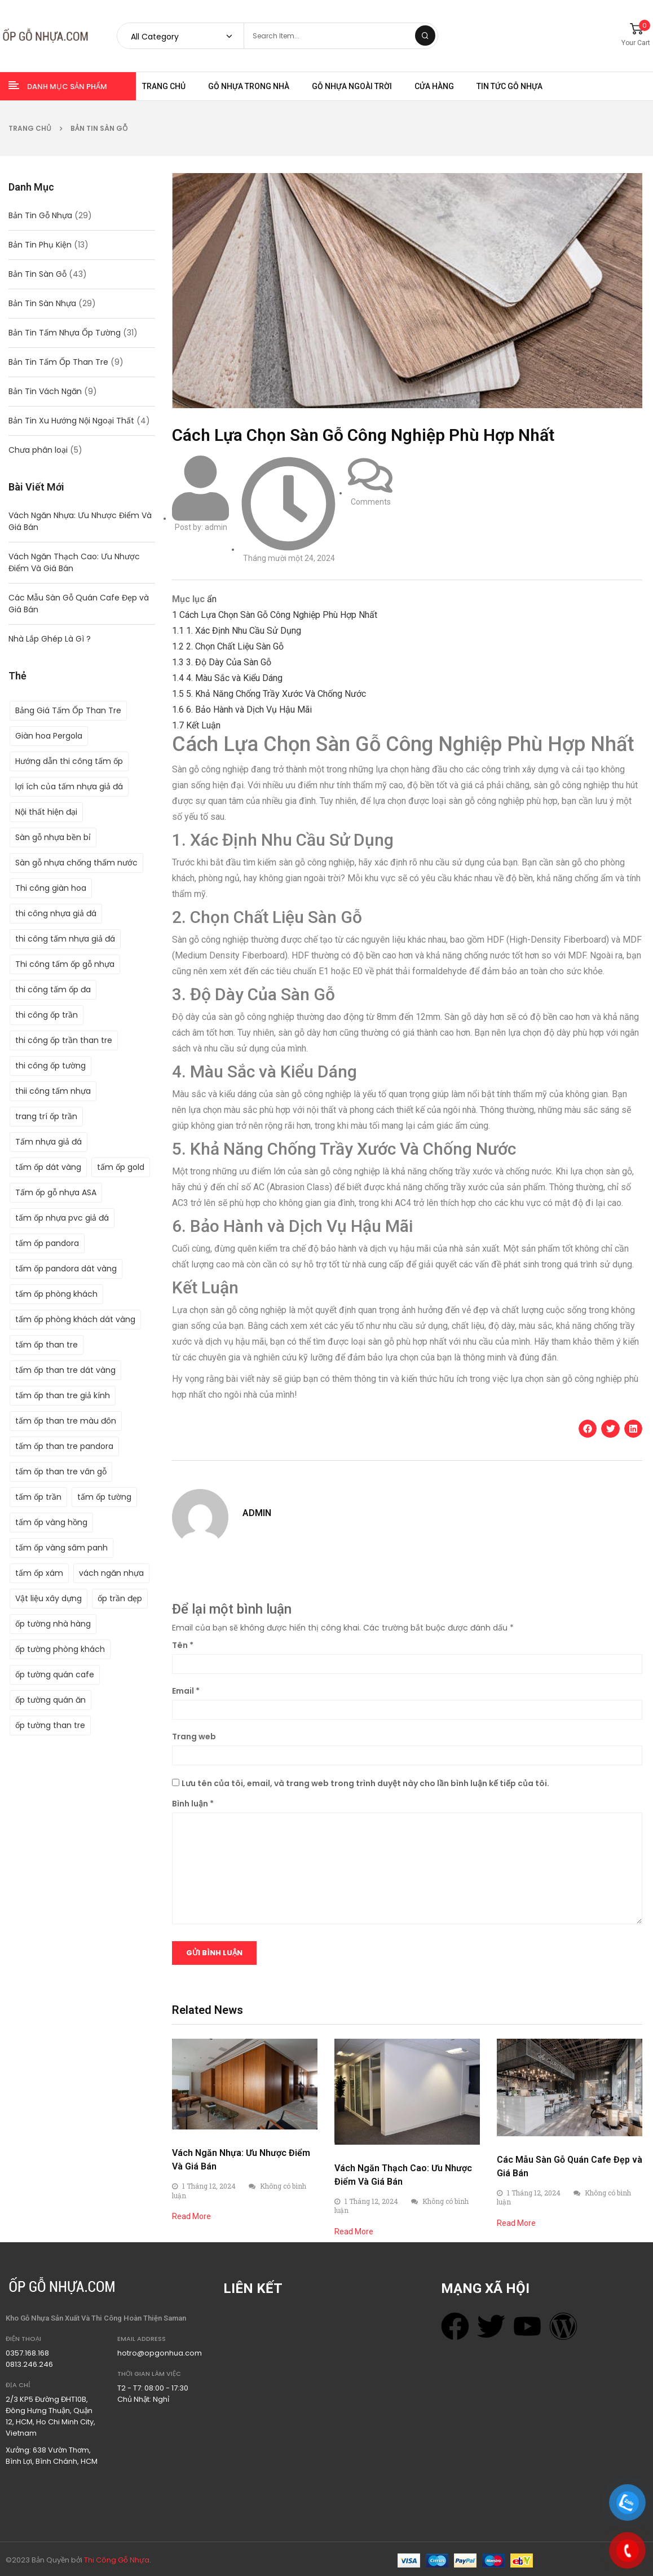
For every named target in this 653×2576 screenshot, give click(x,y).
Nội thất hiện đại (46, 812)
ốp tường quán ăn (50, 1699)
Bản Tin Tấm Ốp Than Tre (58, 362)
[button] (588, 1429)
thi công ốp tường (50, 1065)
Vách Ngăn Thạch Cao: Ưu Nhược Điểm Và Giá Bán (74, 562)
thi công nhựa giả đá (55, 913)
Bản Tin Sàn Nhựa (42, 303)
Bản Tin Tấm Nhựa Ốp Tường (64, 332)
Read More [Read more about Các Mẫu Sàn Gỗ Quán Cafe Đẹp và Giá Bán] (516, 2223)
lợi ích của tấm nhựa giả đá (69, 786)
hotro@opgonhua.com (159, 2353)
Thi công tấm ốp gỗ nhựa (64, 964)
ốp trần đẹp (120, 1598)
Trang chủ (29, 128)
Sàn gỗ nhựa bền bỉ (53, 837)
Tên (182, 1645)
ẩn (212, 599)
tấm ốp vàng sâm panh (61, 1547)
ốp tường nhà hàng (53, 1623)
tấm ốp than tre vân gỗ (61, 1471)
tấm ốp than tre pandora (64, 1446)
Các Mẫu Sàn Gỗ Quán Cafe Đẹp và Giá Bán (78, 603)
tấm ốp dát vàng (48, 1167)
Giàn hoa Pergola (48, 735)
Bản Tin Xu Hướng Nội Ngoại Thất (71, 420)
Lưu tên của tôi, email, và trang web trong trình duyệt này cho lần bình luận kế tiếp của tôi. (365, 1783)
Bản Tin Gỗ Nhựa (40, 215)
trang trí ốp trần (46, 1116)
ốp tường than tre (50, 1725)
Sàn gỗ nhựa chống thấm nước (76, 862)
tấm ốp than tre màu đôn (65, 1420)
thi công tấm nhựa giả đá (65, 938)
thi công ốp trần (46, 1014)
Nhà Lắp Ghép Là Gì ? (49, 638)
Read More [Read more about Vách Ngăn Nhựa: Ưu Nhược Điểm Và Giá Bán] (191, 2216)
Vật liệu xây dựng (48, 1598)
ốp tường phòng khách (60, 1649)
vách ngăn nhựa (111, 1573)
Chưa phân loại (38, 450)
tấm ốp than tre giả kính (62, 1395)
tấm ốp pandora (47, 1243)
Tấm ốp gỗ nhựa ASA (55, 1192)
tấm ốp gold (120, 1167)
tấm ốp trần (38, 1497)
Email (186, 1690)
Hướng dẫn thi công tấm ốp (69, 761)
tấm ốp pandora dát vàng (66, 1268)
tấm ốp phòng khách (56, 1294)
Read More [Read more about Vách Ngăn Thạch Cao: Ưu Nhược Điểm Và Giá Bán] (353, 2231)
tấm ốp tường (104, 1497)
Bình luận (193, 1803)
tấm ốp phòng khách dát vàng (75, 1319)
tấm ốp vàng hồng (51, 1522)
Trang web (194, 1736)
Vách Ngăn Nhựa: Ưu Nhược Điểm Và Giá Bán (80, 521)
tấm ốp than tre (46, 1344)
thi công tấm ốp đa (53, 989)
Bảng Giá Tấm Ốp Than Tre (68, 710)
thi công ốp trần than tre (63, 1040)
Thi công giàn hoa (50, 888)
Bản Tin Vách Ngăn (45, 391)
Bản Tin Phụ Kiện (40, 244)
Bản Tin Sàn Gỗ (98, 128)
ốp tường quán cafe (54, 1674)
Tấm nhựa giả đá (48, 1141)
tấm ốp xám (39, 1573)
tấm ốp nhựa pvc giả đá (62, 1217)
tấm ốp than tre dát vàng (65, 1370)
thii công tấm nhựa (53, 1091)
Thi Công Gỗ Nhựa (116, 2560)
